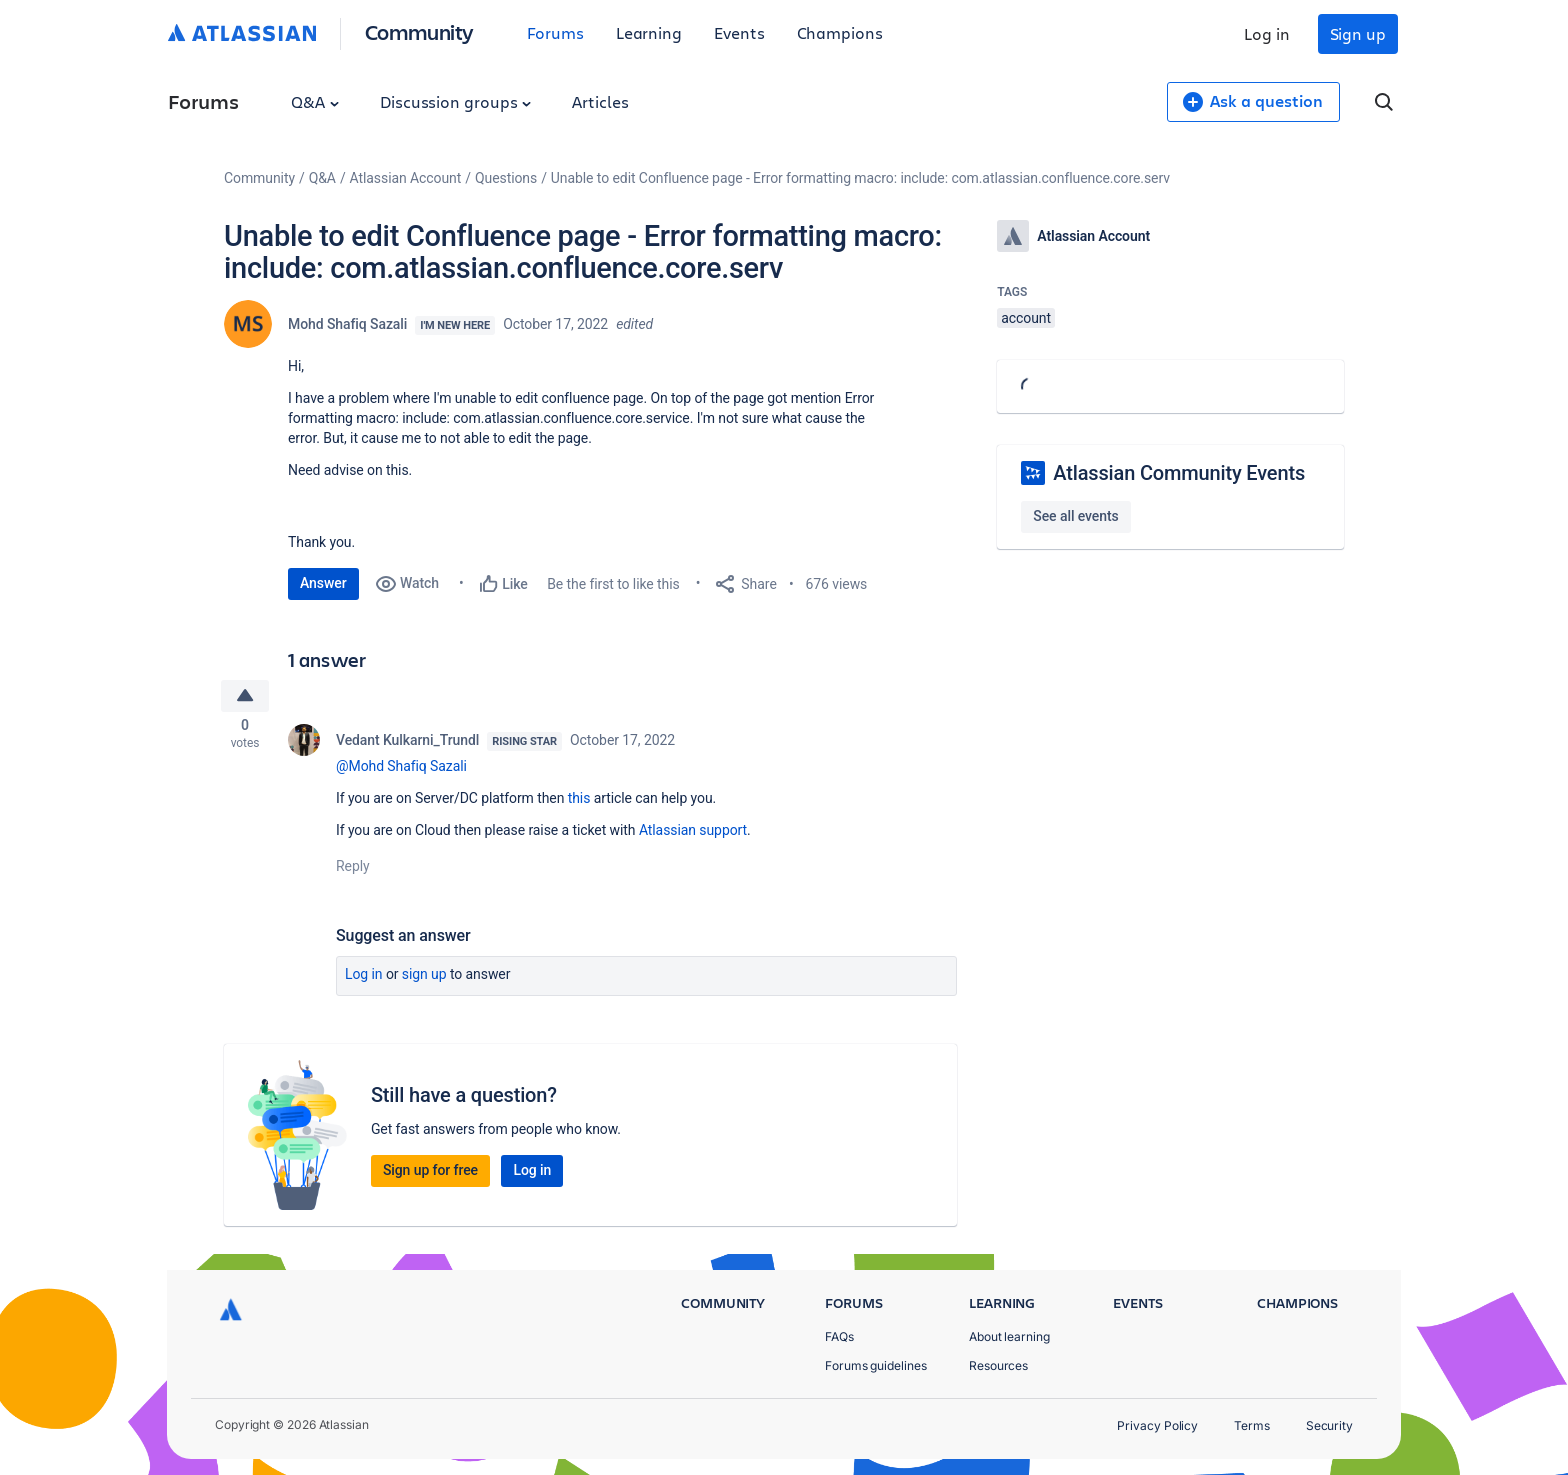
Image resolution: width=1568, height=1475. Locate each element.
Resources (998, 1365)
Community (419, 31)
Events (739, 32)
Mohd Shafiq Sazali (347, 324)
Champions (840, 32)
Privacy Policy (1157, 1425)
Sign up (1358, 33)
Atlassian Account (406, 178)
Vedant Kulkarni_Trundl (407, 744)
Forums (555, 32)
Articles (600, 101)
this (579, 802)
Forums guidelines (876, 1365)
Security (1329, 1425)
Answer (323, 583)
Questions (506, 178)
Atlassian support (693, 834)
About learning (1009, 1336)
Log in (1267, 33)
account (1026, 318)
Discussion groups (456, 101)
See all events (1075, 516)
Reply (353, 870)
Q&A (315, 101)
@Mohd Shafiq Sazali (401, 770)
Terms (1252, 1425)
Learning (649, 32)
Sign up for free (430, 1174)
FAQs (839, 1336)
